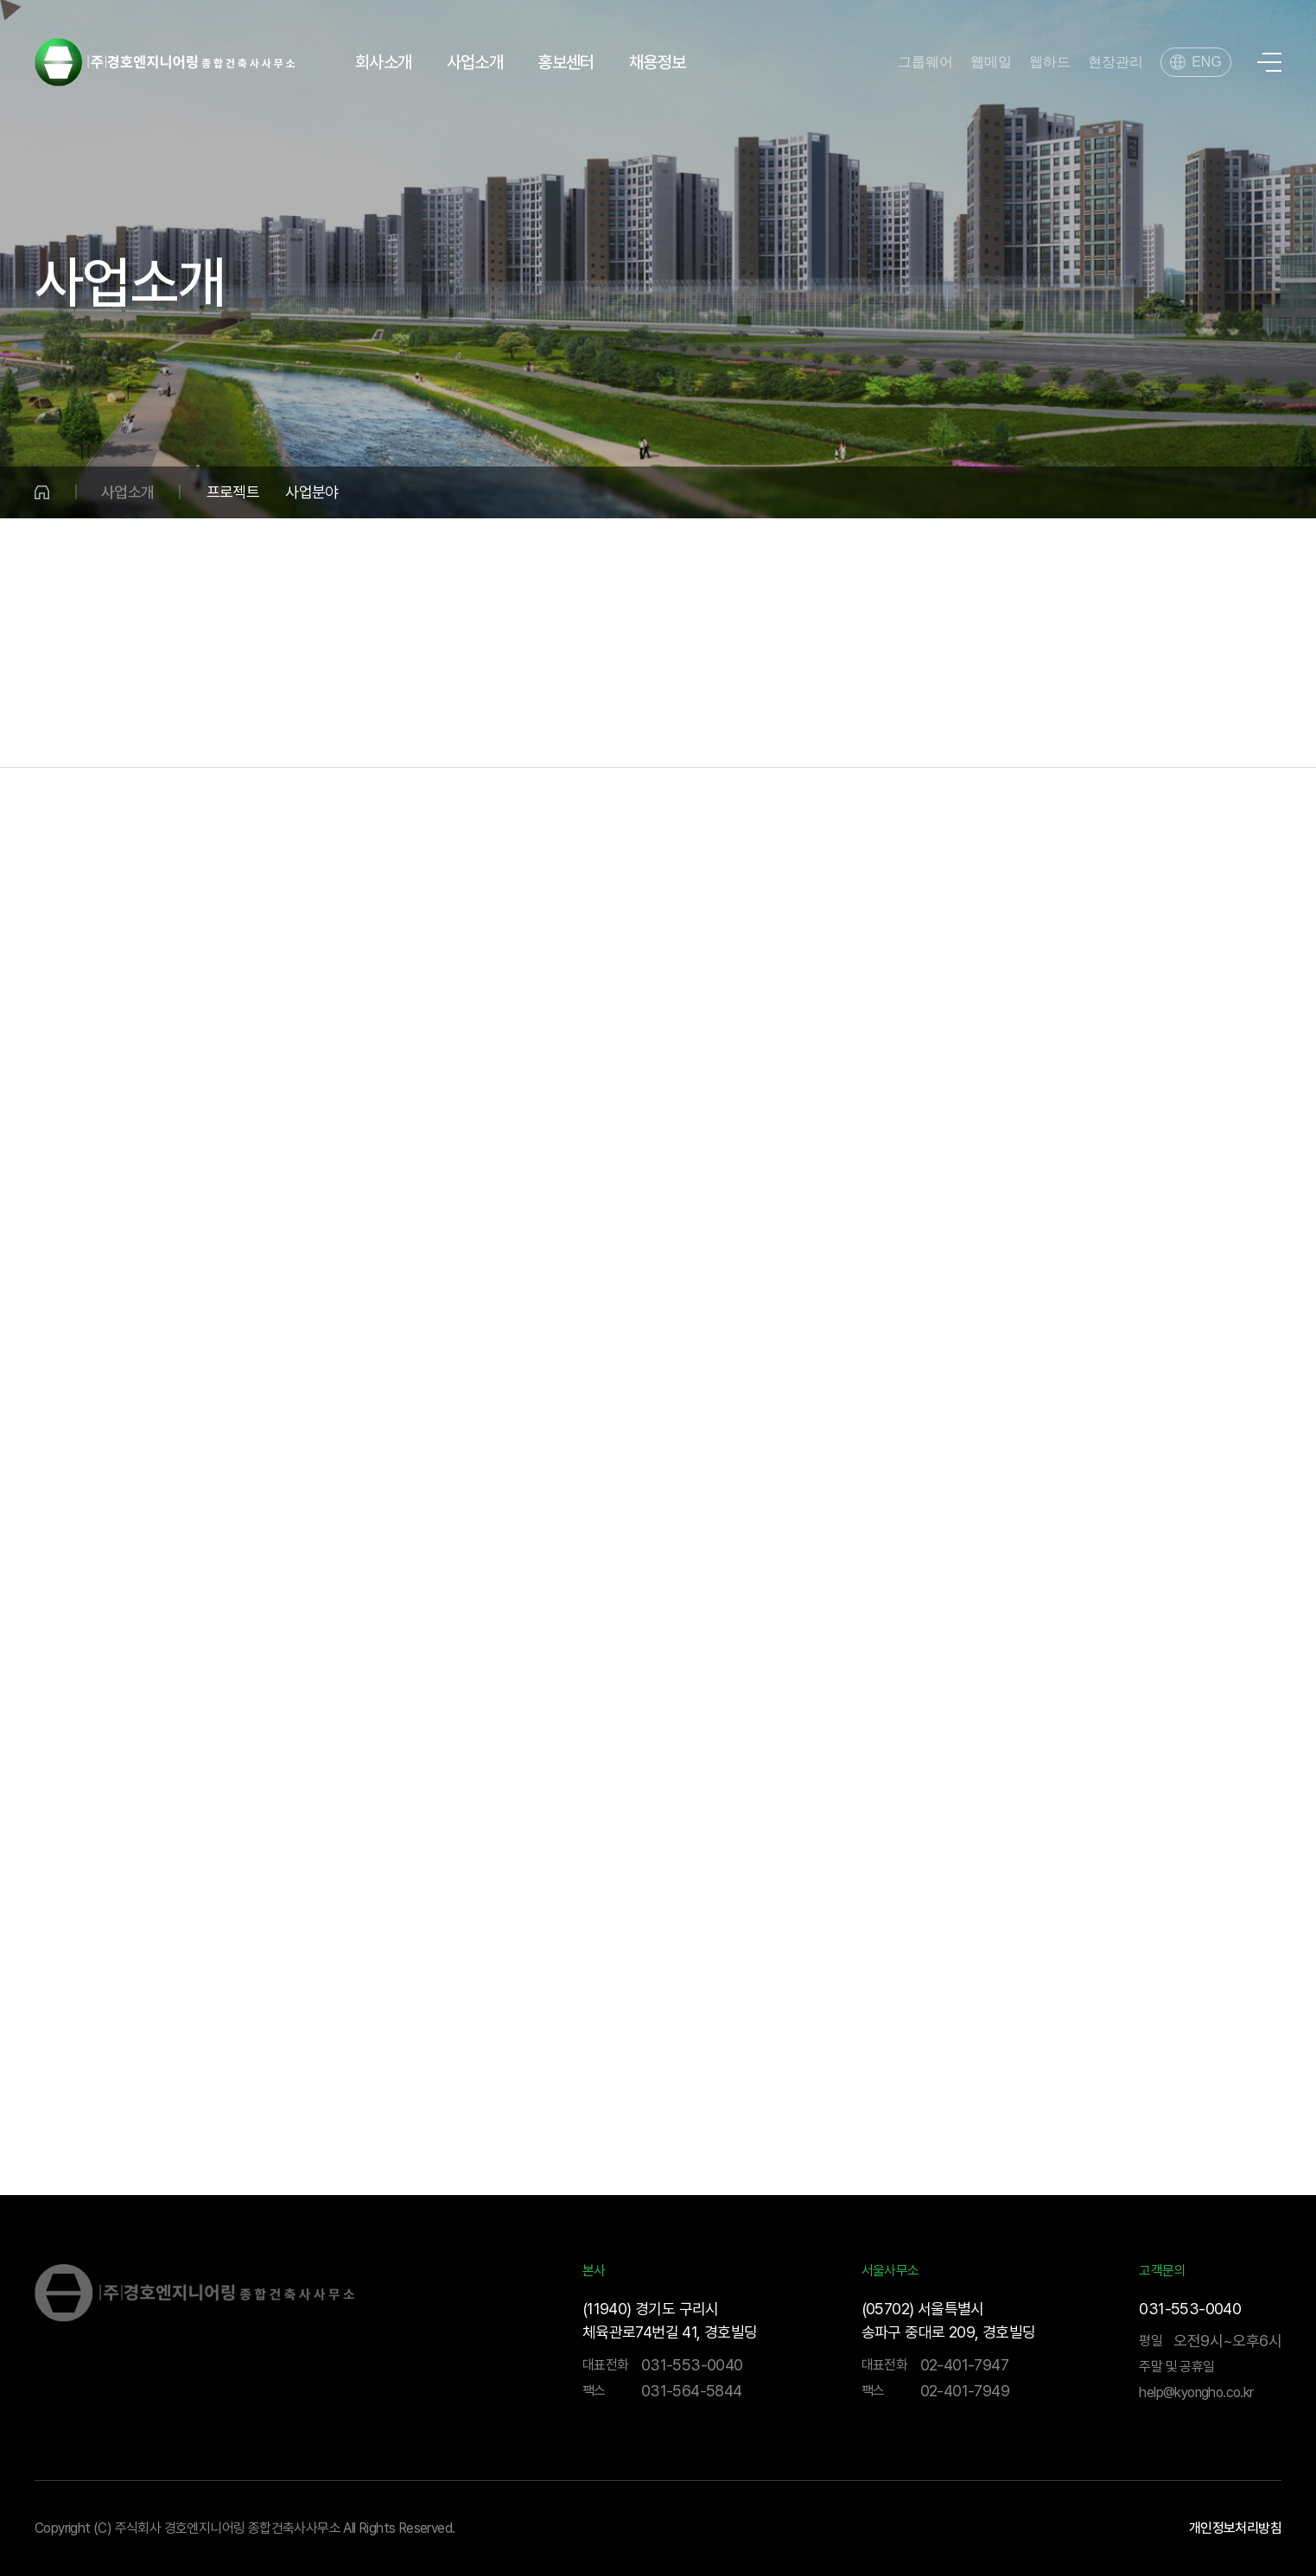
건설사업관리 (770, 732)
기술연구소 (1081, 732)
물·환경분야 (147, 732)
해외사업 (926, 732)
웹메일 (991, 62)
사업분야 (312, 492)
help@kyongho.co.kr (1196, 2392)
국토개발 (303, 732)
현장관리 (1115, 62)
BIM (1238, 732)
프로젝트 (233, 492)
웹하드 (1050, 62)
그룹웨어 (925, 62)
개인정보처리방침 (1235, 2528)
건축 (615, 732)
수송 (459, 732)
